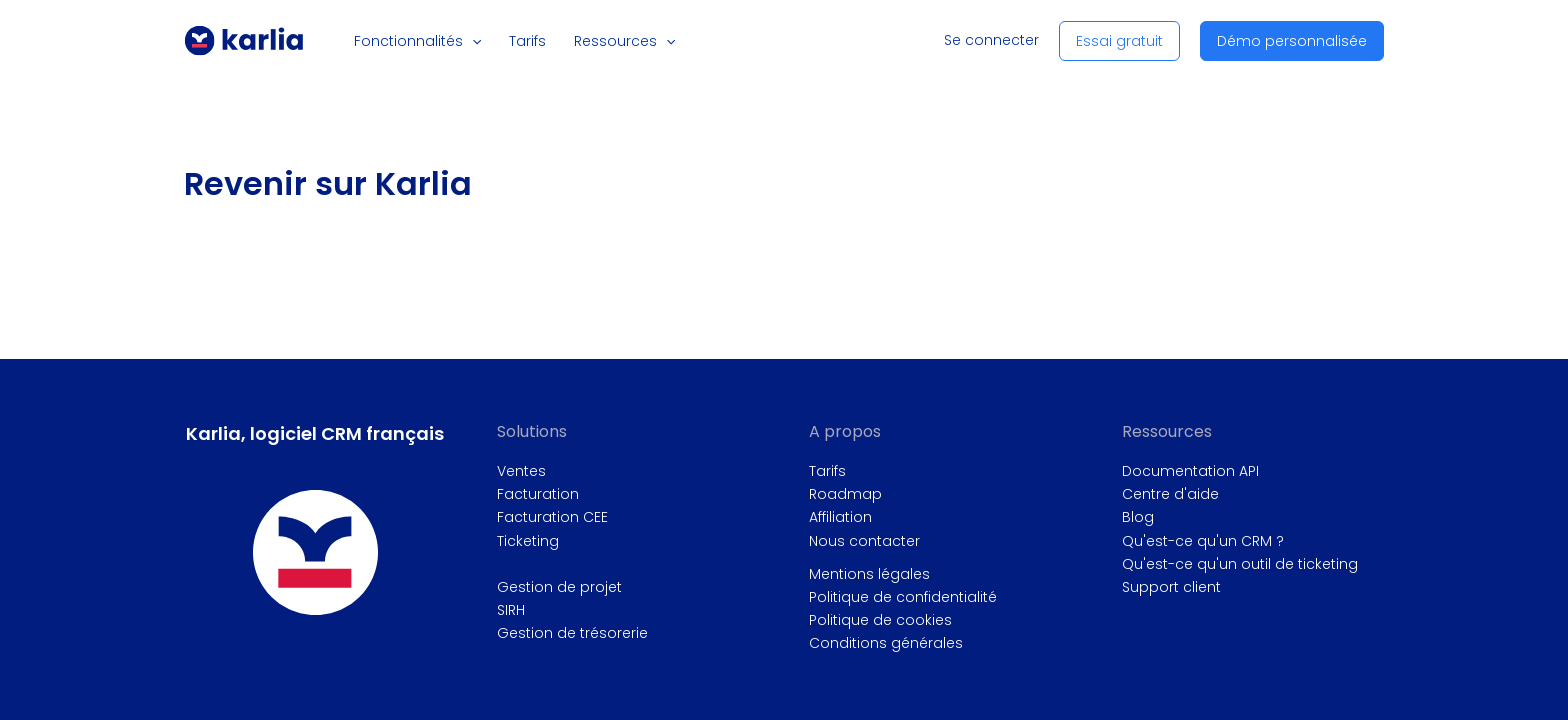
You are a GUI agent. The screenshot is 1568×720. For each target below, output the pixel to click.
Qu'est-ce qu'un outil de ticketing (1240, 564)
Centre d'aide (1170, 494)
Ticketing (528, 541)
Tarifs (827, 471)
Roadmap (845, 494)
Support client (1171, 587)
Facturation (538, 494)
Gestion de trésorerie (572, 633)
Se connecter (991, 40)
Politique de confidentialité (903, 597)
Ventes (521, 471)
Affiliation (840, 517)
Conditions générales (886, 643)
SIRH (511, 610)
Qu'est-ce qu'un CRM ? (1203, 541)
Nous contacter (864, 541)
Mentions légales (869, 574)
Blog (1138, 517)
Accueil (197, 156)
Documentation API (1190, 471)
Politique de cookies (880, 620)
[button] (480, 41)
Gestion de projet (559, 587)
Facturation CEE (552, 517)
